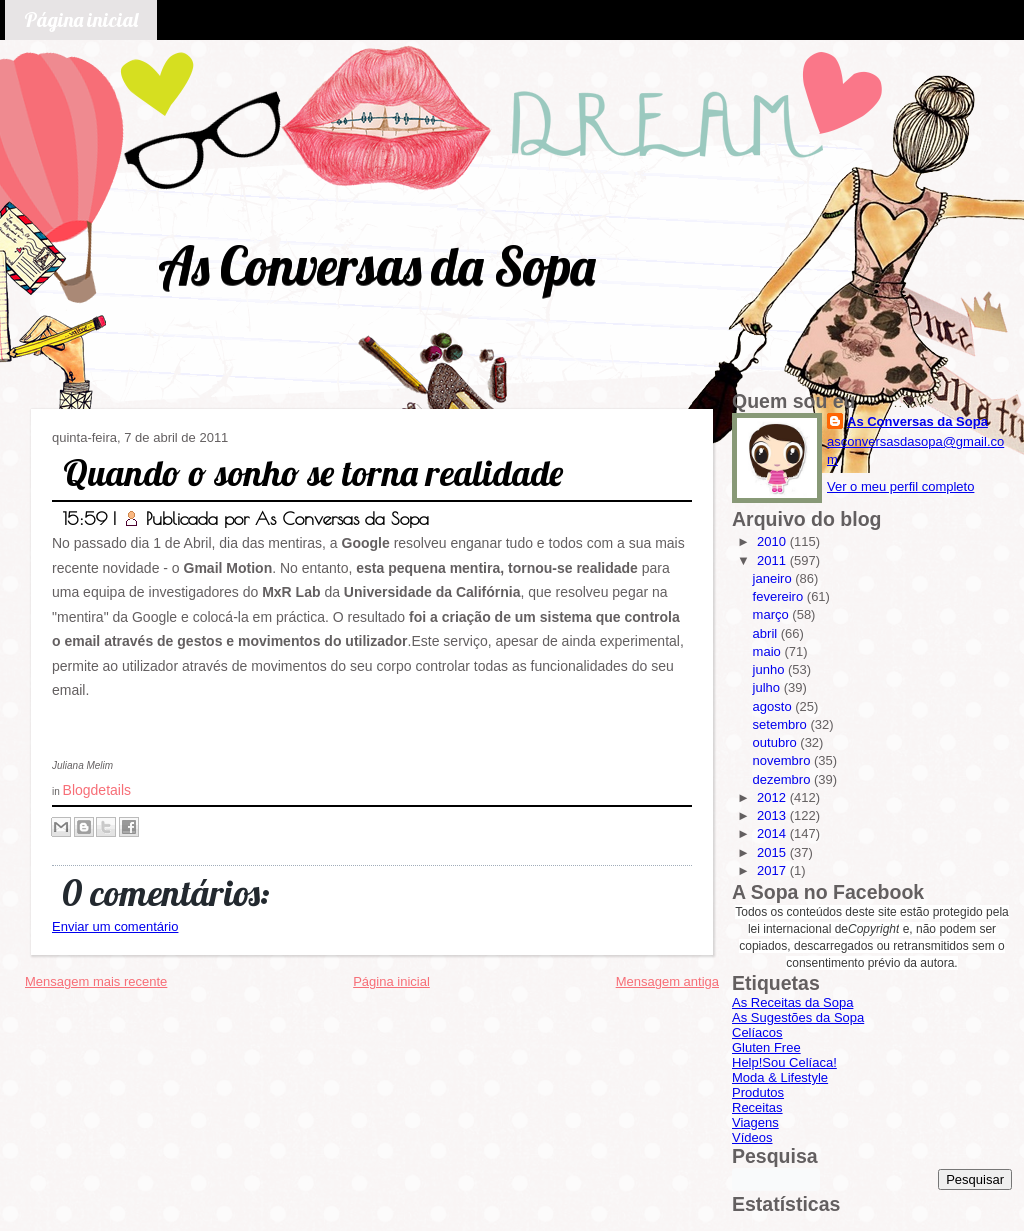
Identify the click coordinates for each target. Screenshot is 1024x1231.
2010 (773, 541)
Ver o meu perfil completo (900, 486)
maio (769, 651)
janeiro (774, 578)
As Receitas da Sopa (792, 1002)
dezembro (783, 779)
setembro (782, 724)
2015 (773, 852)
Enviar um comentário (115, 926)
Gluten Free (766, 1047)
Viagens (755, 1122)
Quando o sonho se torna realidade (313, 472)
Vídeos (752, 1137)
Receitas (757, 1107)
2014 (773, 833)
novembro (783, 760)
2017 (773, 870)
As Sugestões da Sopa (798, 1017)
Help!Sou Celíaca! (784, 1062)
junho (770, 669)
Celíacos (757, 1032)
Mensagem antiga (667, 981)
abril (767, 633)
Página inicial (81, 19)
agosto (774, 706)
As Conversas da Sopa (376, 265)
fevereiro (780, 596)
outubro (777, 742)
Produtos (758, 1092)
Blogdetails (97, 790)
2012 (773, 797)
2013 (773, 815)
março (773, 614)
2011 (773, 560)
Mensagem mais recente (96, 981)
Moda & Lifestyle (780, 1077)
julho (768, 687)
